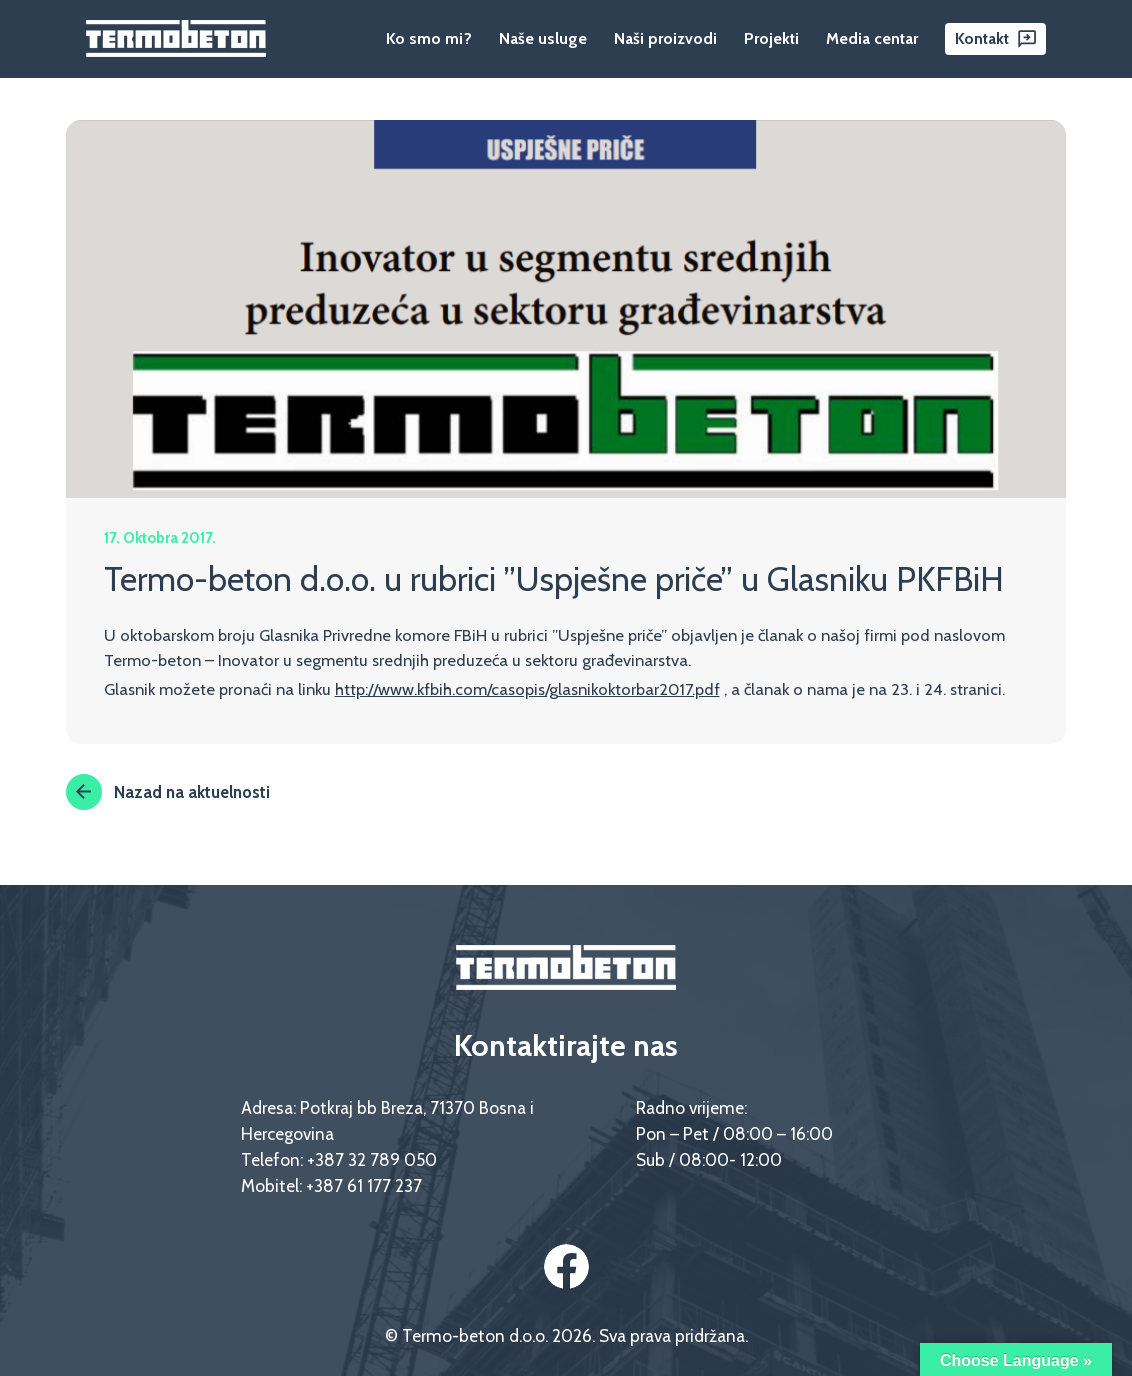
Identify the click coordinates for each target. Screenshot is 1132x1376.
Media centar (872, 38)
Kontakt (982, 38)
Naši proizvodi (665, 38)
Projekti (771, 38)
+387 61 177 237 (364, 1185)
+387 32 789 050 (372, 1159)
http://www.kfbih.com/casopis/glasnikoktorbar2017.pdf (527, 689)
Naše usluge (543, 38)
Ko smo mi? (429, 38)
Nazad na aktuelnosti (168, 792)
